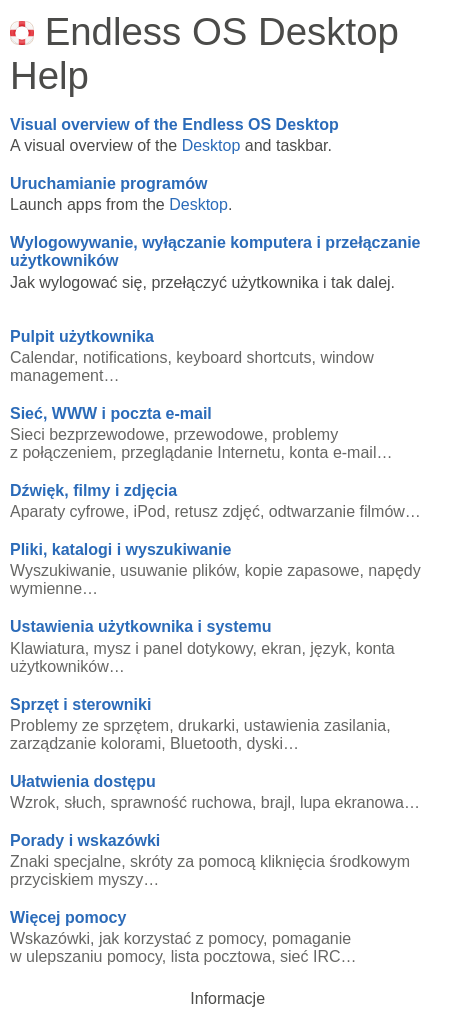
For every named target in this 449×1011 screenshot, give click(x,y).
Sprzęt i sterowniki (80, 704)
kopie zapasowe (302, 570)
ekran (281, 648)
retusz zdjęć (217, 511)
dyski (265, 743)
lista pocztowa (221, 956)
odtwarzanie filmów (337, 511)
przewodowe (219, 434)
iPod (150, 511)
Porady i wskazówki (85, 840)
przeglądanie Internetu (200, 452)
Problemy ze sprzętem (89, 725)
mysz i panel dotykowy (173, 648)
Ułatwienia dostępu (83, 781)
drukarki (206, 725)
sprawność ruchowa (180, 802)
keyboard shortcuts (243, 357)
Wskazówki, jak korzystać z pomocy (136, 938)
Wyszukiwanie (60, 570)
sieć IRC (310, 956)
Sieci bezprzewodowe (87, 434)
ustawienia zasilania (315, 725)
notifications (125, 357)
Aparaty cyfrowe (67, 511)
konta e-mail (332, 452)
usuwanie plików (178, 570)
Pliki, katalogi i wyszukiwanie (120, 549)
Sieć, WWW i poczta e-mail (111, 413)
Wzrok (32, 802)
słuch (82, 802)
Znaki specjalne (65, 861)
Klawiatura (47, 648)
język (328, 648)
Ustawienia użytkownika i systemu (140, 626)
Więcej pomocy (68, 917)
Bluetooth (204, 743)
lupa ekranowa (352, 802)
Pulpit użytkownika (82, 336)
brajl (276, 802)
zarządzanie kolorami (85, 743)
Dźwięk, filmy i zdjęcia (93, 490)
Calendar (42, 357)
